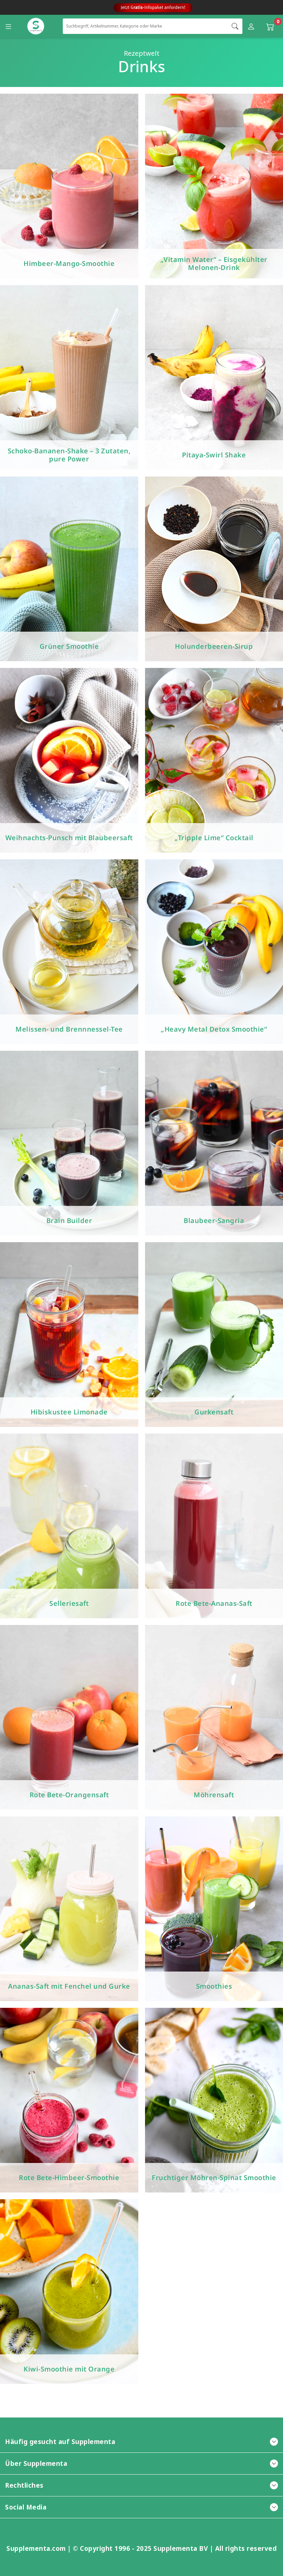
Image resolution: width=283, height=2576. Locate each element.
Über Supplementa (141, 2463)
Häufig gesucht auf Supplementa (141, 2441)
